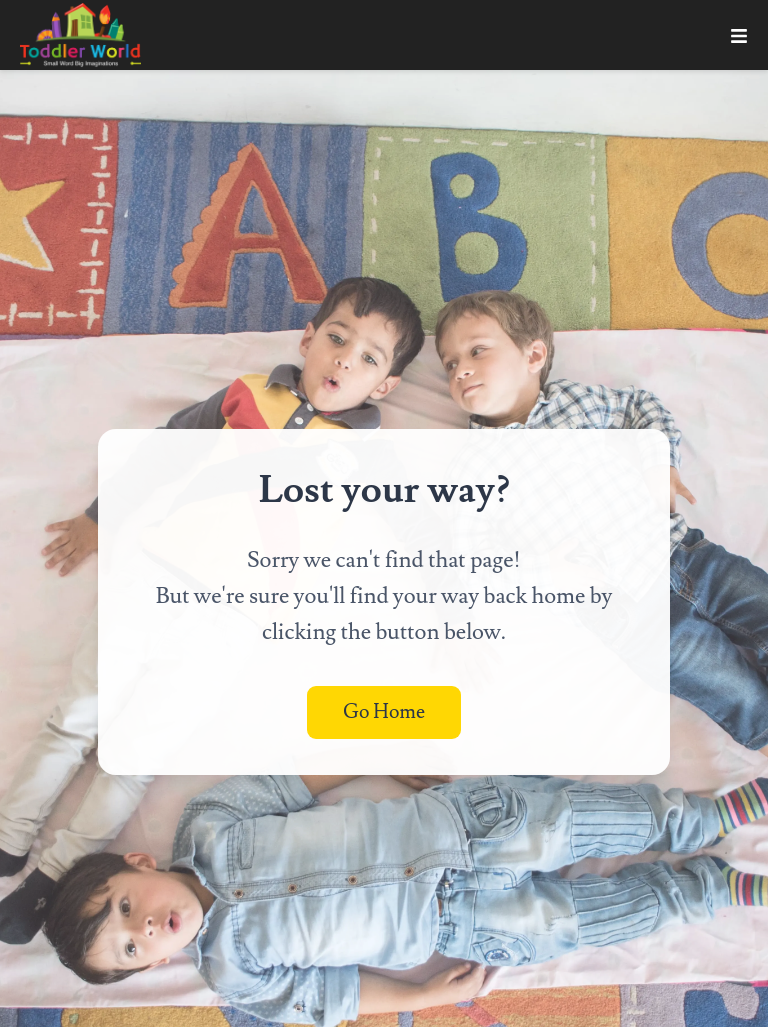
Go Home (384, 712)
